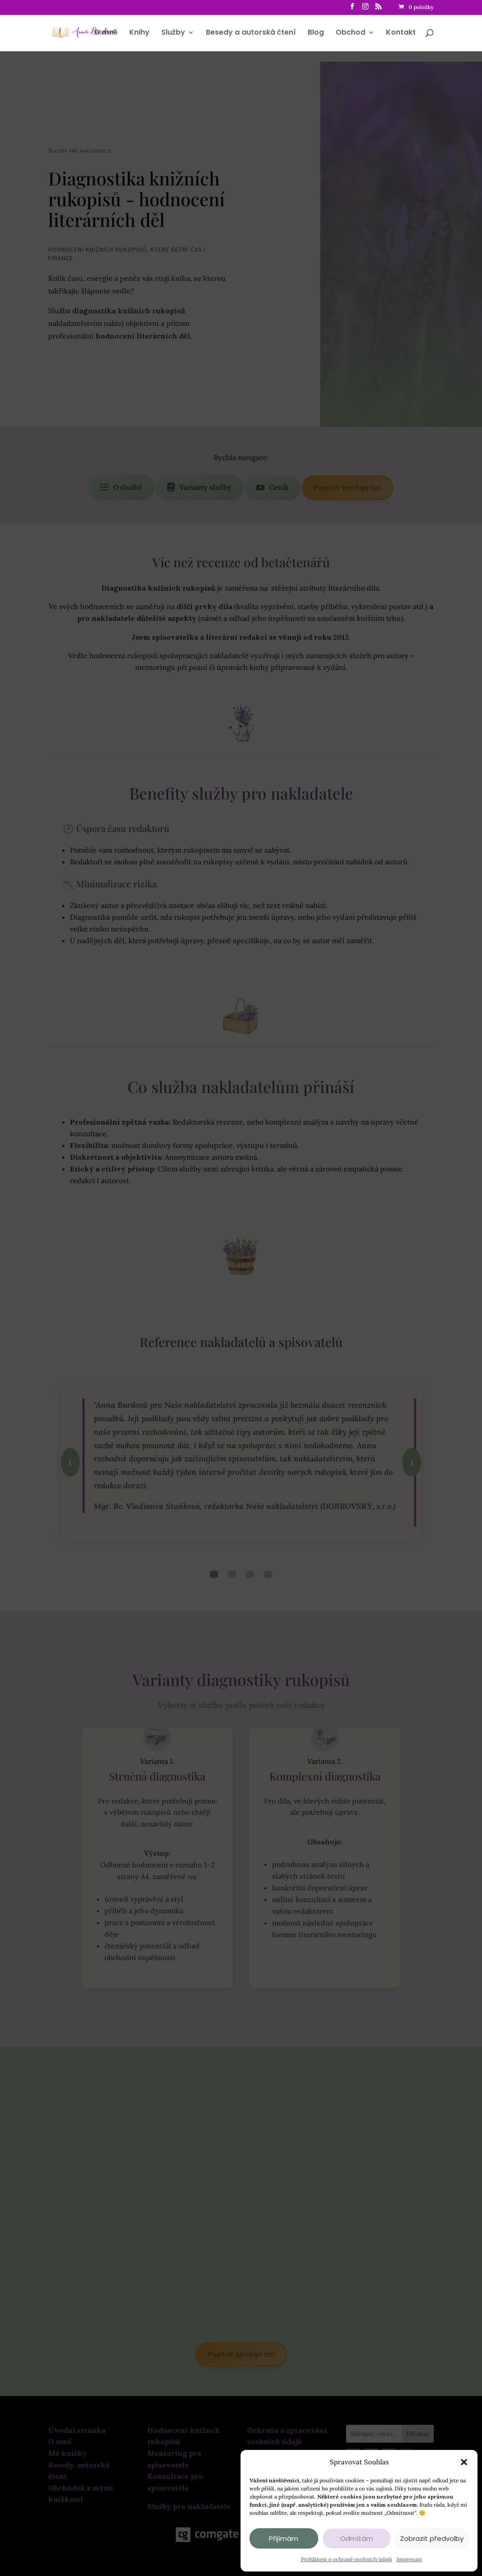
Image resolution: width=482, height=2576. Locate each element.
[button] (463, 2462)
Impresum (409, 2559)
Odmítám (356, 2538)
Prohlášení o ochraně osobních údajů (346, 2559)
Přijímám (283, 2538)
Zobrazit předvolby (432, 2538)
